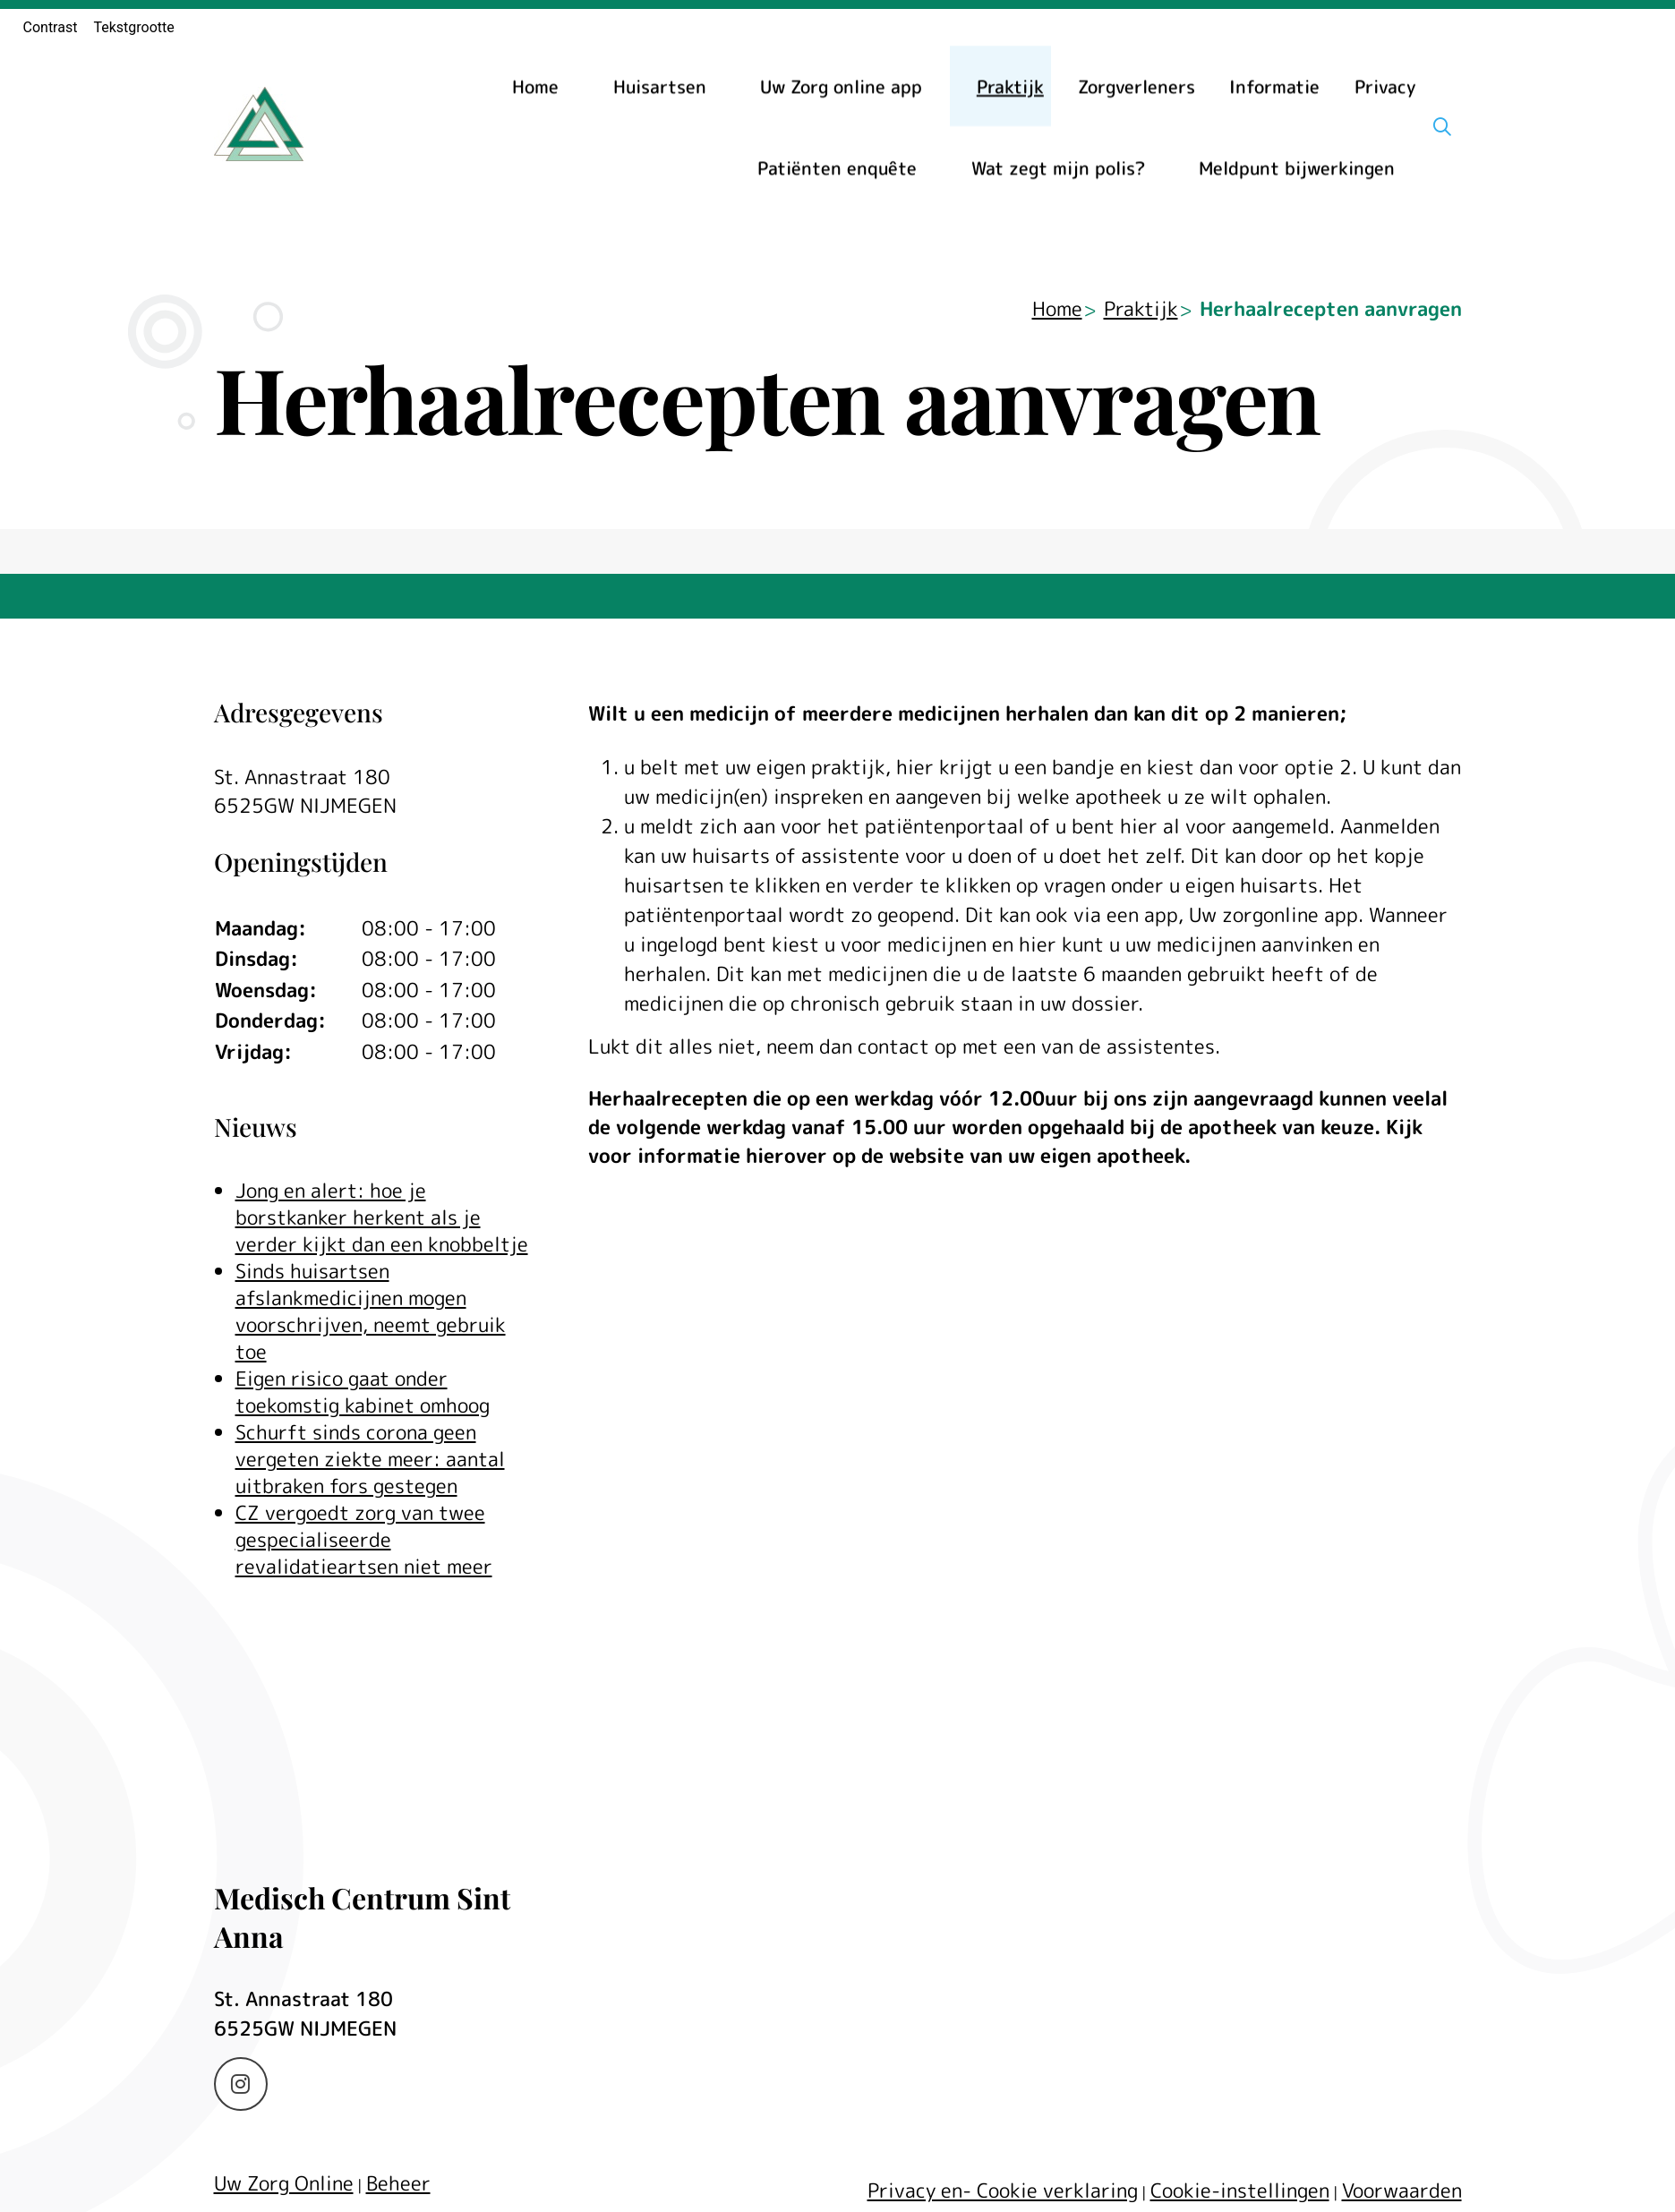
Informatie (1274, 85)
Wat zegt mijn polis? (1058, 167)
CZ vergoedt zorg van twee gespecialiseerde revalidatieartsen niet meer (363, 1539)
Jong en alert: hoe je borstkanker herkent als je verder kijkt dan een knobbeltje (381, 1217)
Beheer (398, 2183)
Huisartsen (659, 85)
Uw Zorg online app (841, 85)
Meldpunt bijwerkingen (1297, 167)
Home (535, 85)
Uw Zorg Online (284, 2183)
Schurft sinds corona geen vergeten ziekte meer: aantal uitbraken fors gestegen (370, 1458)
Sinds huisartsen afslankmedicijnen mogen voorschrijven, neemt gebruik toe (370, 1311)
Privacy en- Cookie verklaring (1002, 2190)
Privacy (1385, 85)
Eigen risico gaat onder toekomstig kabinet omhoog (362, 1391)
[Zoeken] (1442, 126)
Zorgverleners (1136, 85)
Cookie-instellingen (1239, 2190)
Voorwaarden (1402, 2190)
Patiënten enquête (837, 167)
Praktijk (1010, 85)
